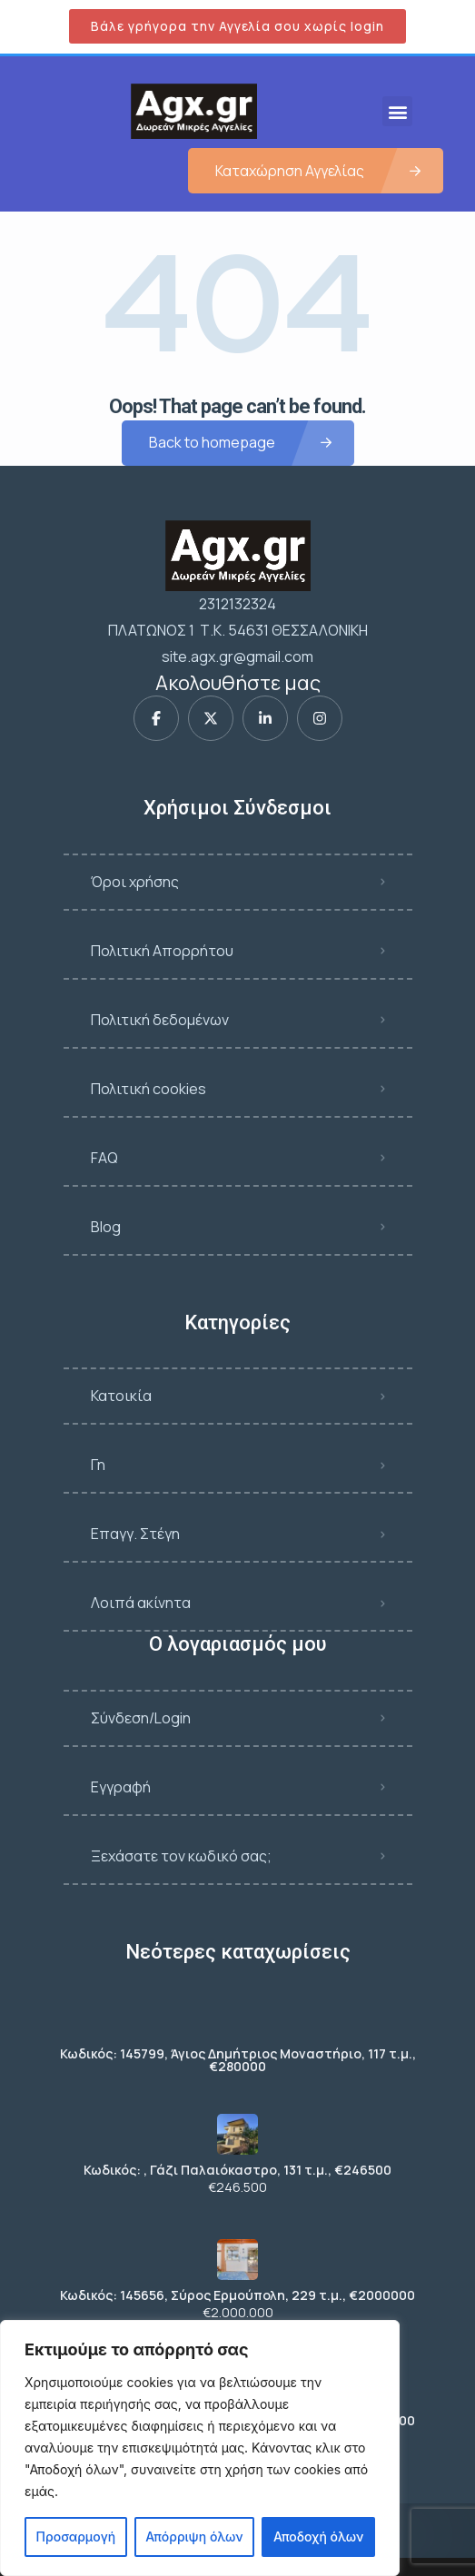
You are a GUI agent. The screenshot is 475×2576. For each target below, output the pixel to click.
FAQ (104, 1158)
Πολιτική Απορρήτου (162, 951)
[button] (397, 111)
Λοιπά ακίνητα (141, 1603)
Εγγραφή (121, 1787)
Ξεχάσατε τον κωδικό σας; (181, 1856)
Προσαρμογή (76, 2536)
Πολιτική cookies (148, 1089)
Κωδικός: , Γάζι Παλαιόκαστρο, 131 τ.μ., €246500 (237, 2170)
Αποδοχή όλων (318, 2536)
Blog (106, 1227)
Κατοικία (121, 1396)
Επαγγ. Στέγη (135, 1534)
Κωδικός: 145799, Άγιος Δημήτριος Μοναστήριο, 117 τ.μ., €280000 (238, 2060)
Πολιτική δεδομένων (160, 1020)
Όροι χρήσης (135, 882)
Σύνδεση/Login (141, 1718)
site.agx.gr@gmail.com (237, 656)
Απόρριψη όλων (193, 2536)
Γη (98, 1465)
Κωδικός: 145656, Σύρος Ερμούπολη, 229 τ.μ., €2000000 (237, 2295)
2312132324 (237, 604)
